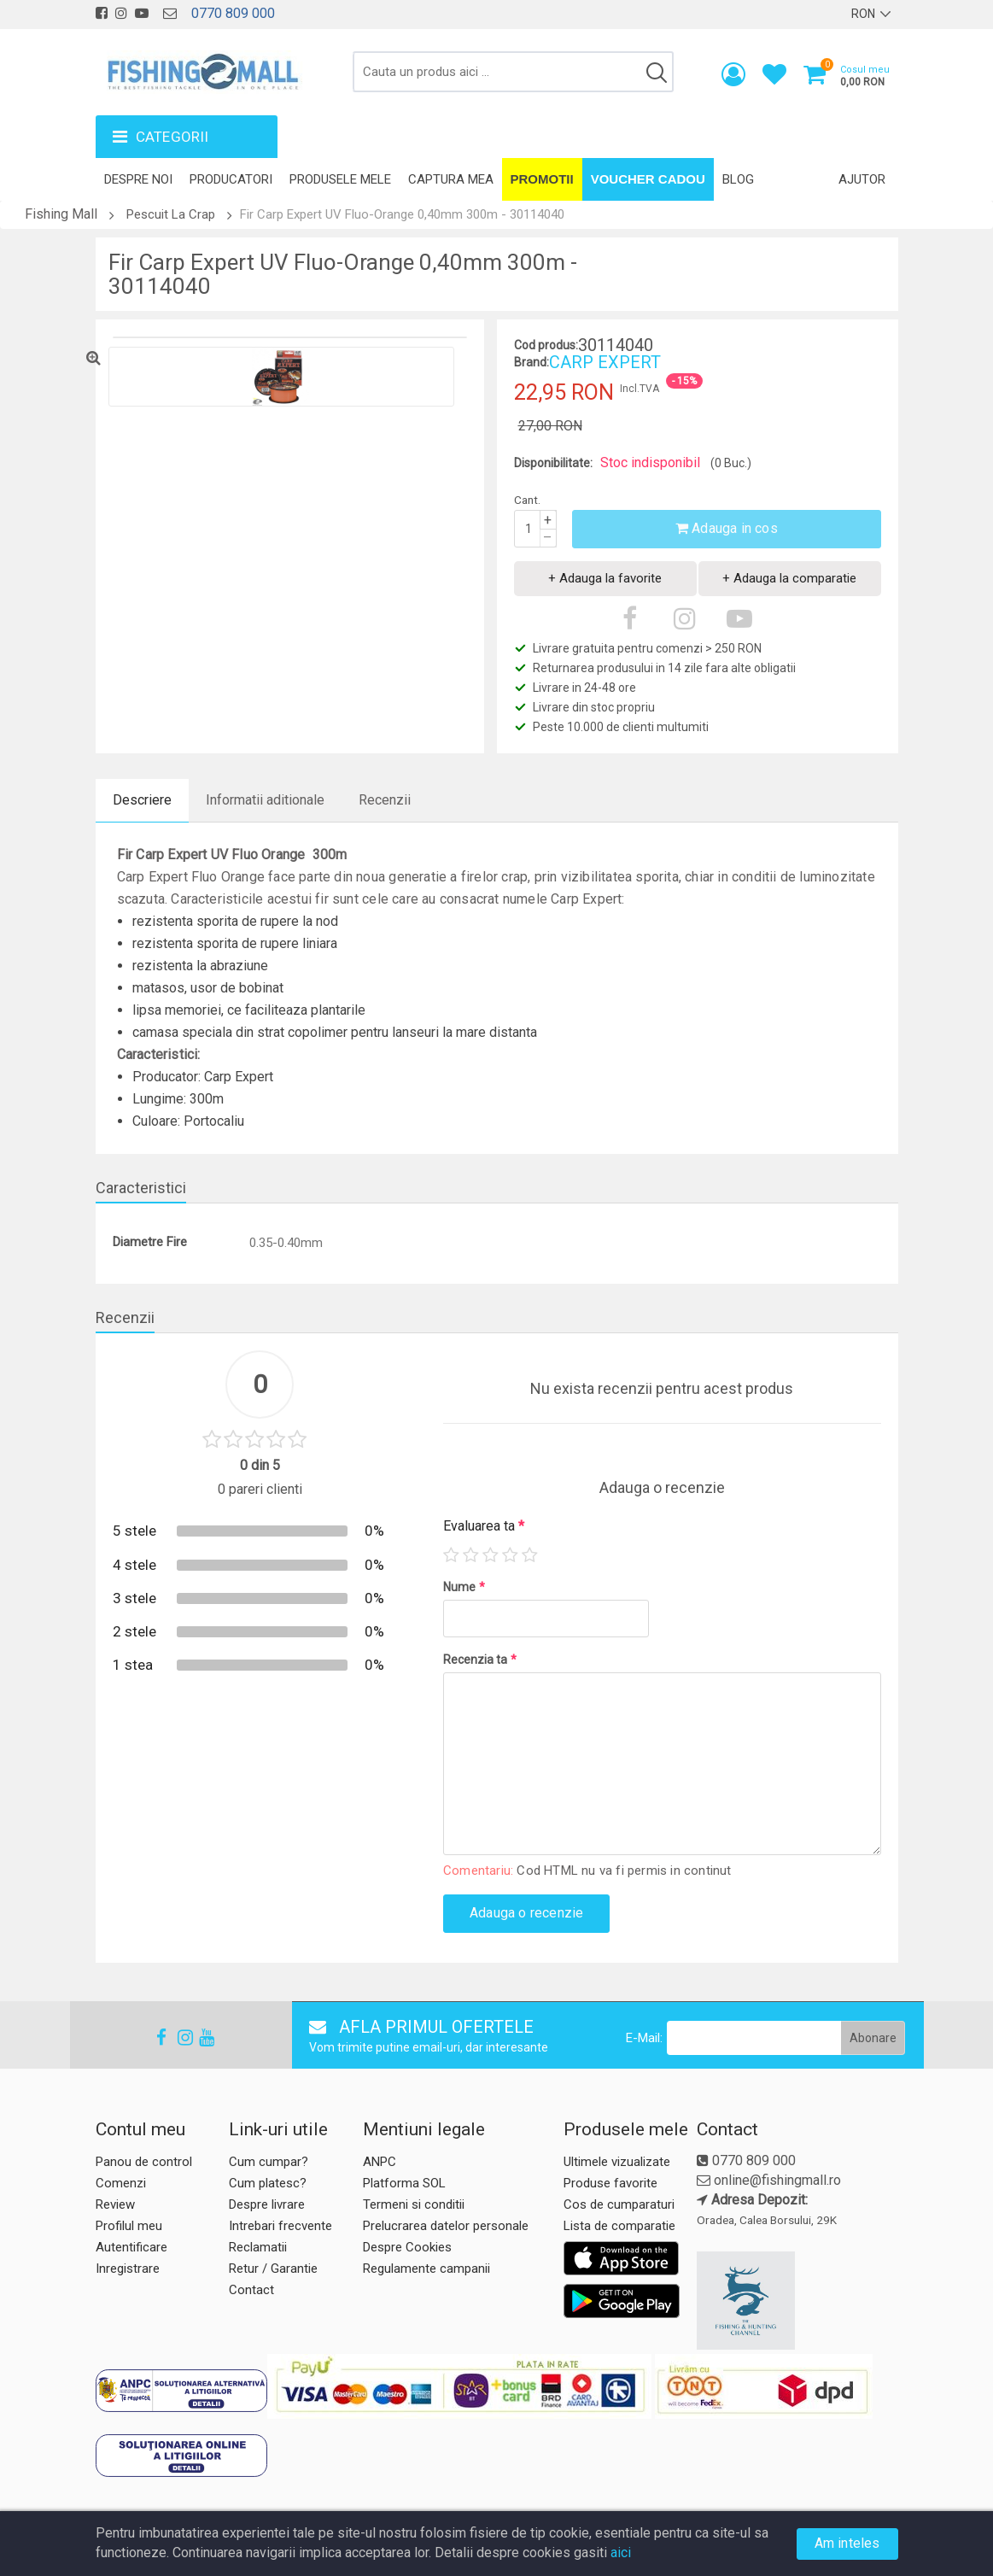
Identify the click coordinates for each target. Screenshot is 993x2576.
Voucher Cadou (648, 179)
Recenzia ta (480, 1659)
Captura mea (451, 179)
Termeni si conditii (413, 2204)
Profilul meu (129, 2226)
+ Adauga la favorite (605, 578)
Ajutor (861, 179)
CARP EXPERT (605, 362)
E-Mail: (644, 2038)
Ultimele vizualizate (617, 2161)
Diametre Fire (150, 1242)
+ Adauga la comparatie (789, 578)
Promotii (542, 179)
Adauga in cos (726, 528)
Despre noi (138, 179)
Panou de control (144, 2161)
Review (115, 2204)
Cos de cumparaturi (619, 2204)
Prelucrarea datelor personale (446, 2226)
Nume (464, 1587)
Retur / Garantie (273, 2268)
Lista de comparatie (619, 2226)
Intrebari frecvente (280, 2226)
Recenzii (385, 800)
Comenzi (121, 2183)
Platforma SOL (404, 2183)
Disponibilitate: (553, 463)
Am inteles (847, 2543)
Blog (738, 179)
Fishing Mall (61, 214)
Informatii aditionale (265, 800)
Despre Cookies (407, 2247)
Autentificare (131, 2247)
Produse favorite (610, 2183)
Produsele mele (340, 179)
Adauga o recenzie (526, 1913)
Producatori (231, 179)
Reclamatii (258, 2247)
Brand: (531, 362)
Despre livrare (267, 2204)
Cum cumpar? (268, 2161)
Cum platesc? (268, 2183)
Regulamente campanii (426, 2268)
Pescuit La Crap (170, 214)
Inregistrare (128, 2268)
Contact (251, 2290)
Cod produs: (546, 345)
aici (620, 2552)
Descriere (142, 800)
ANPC (379, 2161)
